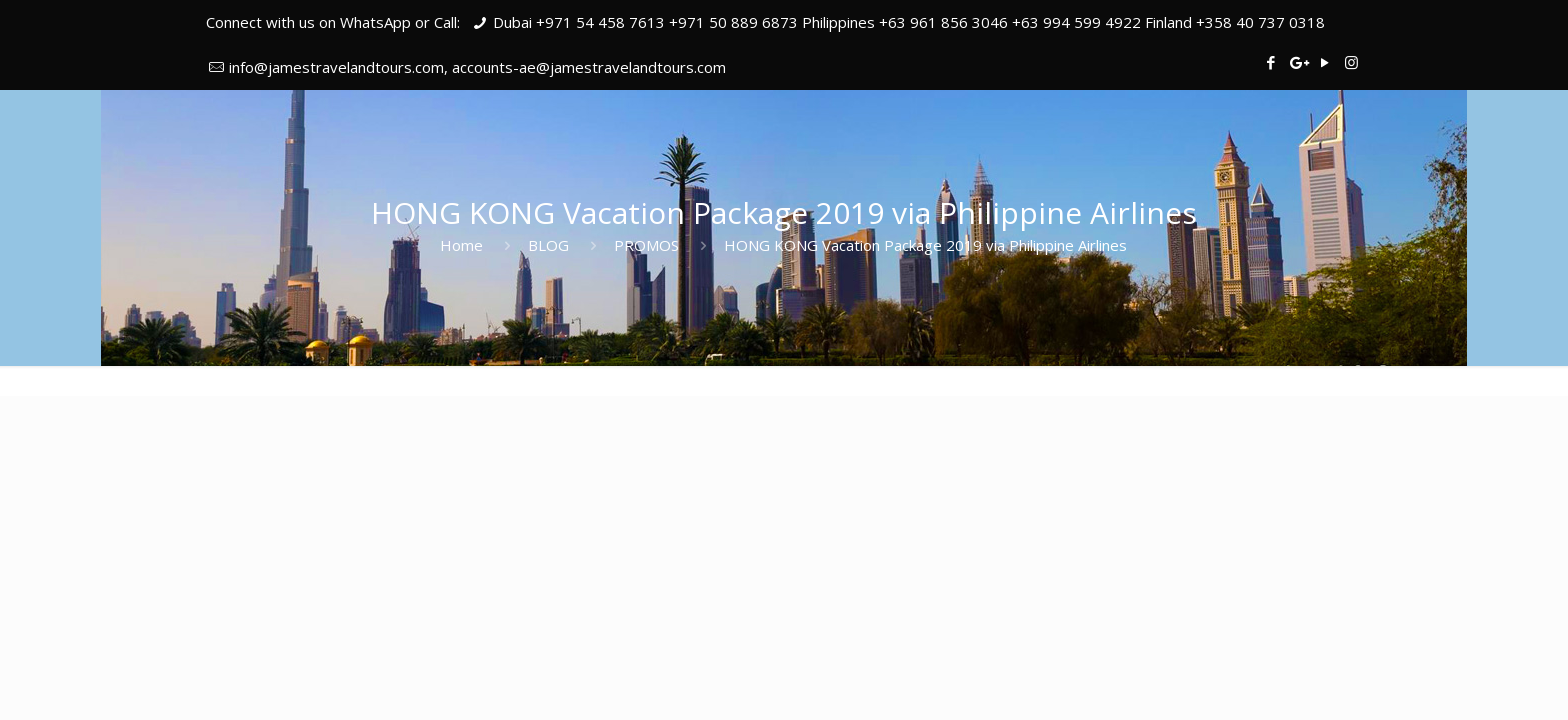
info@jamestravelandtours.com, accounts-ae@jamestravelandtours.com (477, 67)
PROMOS (646, 245)
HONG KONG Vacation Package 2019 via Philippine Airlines (925, 245)
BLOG (548, 245)
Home (461, 245)
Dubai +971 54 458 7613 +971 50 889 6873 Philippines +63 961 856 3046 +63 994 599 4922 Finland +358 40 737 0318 (909, 22)
